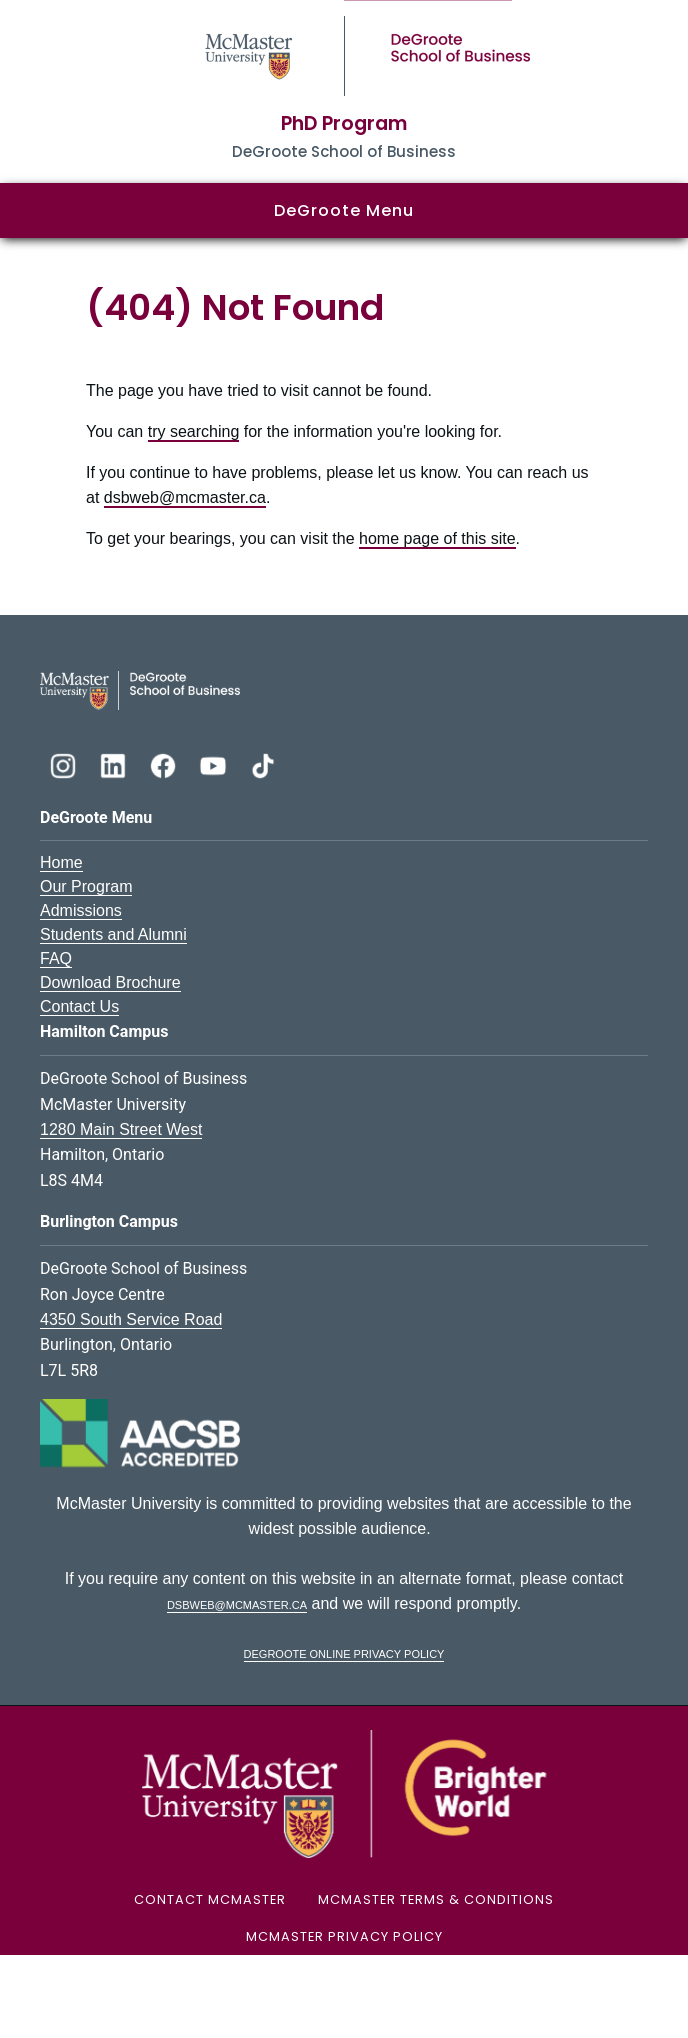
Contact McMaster (210, 1899)
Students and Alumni (113, 934)
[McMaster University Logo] (344, 1793)
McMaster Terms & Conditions (436, 1899)
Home (61, 862)
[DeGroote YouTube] (215, 763)
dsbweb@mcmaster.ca (185, 497)
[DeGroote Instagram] (65, 763)
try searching (194, 431)
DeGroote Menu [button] (344, 210)
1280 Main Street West (121, 1129)
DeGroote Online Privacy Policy (344, 1652)
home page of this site (437, 538)
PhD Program (344, 123)
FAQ (56, 958)
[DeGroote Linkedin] (115, 763)
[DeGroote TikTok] (263, 763)
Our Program (86, 886)
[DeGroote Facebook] (165, 763)
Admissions (81, 910)
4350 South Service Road (131, 1319)
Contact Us (79, 1006)
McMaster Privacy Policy (344, 1936)
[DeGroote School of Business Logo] (140, 689)
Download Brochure (110, 982)
